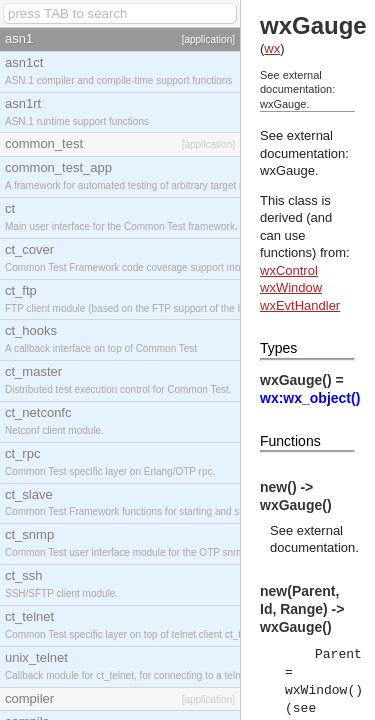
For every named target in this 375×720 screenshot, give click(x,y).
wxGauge (287, 170)
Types (278, 348)
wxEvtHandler (300, 305)
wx (272, 48)
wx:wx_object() (310, 398)
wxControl (289, 270)
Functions (290, 441)
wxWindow (291, 287)
